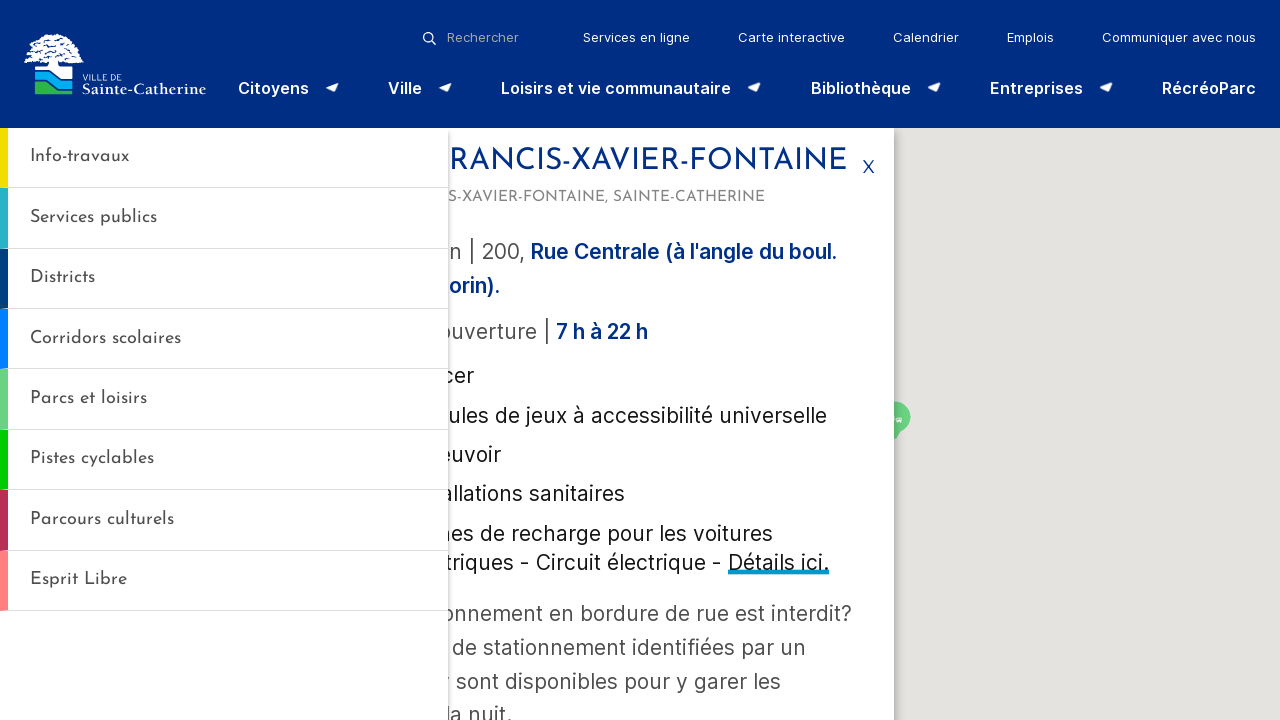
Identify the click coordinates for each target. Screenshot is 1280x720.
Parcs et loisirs (88, 398)
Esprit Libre (78, 579)
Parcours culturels (102, 519)
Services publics (93, 217)
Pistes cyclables (92, 458)
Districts (62, 277)
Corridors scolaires (105, 338)
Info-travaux (79, 156)
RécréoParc (1209, 88)
